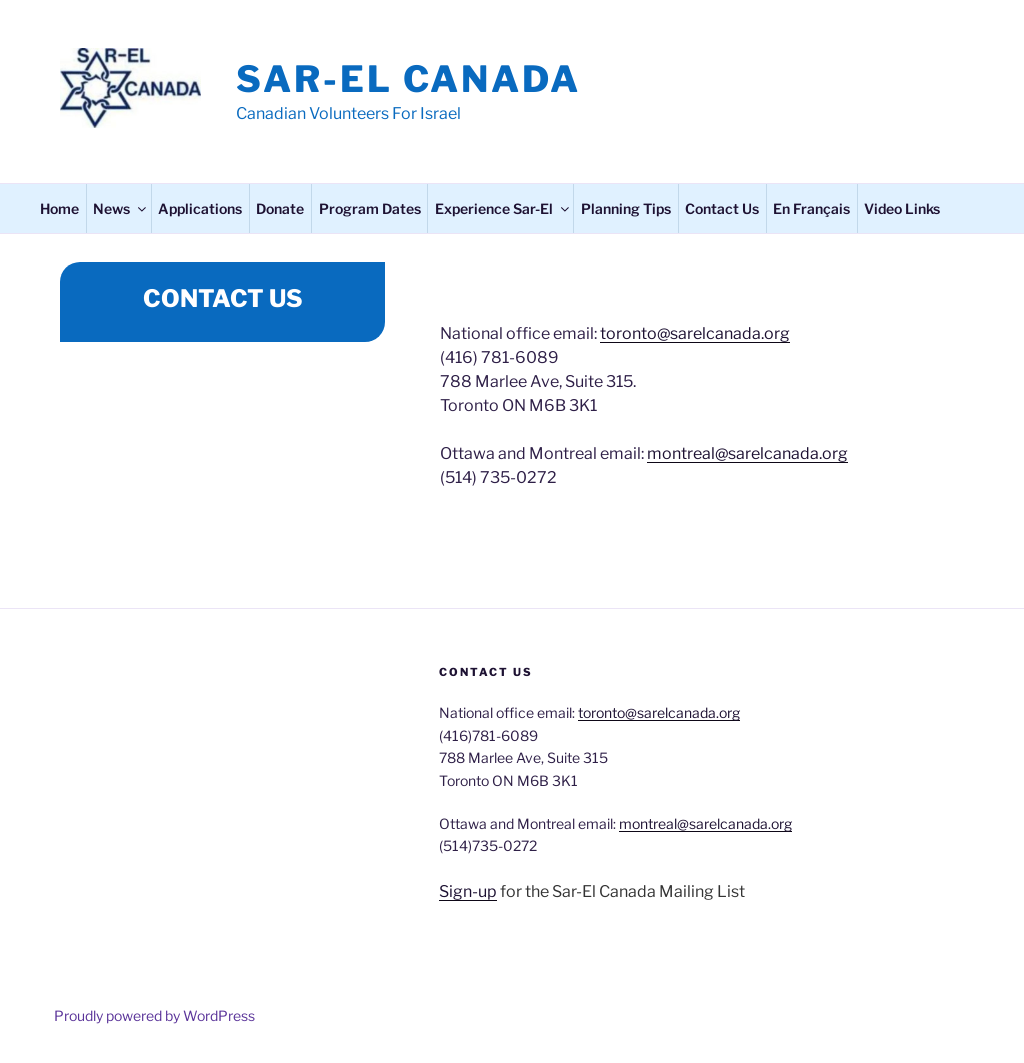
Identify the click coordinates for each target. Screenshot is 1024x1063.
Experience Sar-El (503, 208)
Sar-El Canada (408, 79)
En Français (811, 208)
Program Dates (370, 208)
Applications (200, 208)
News (121, 208)
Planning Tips (626, 208)
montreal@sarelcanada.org (747, 453)
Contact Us (722, 208)
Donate (280, 208)
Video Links (902, 208)
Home (59, 208)
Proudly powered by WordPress (154, 1015)
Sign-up (468, 891)
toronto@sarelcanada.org (695, 333)
